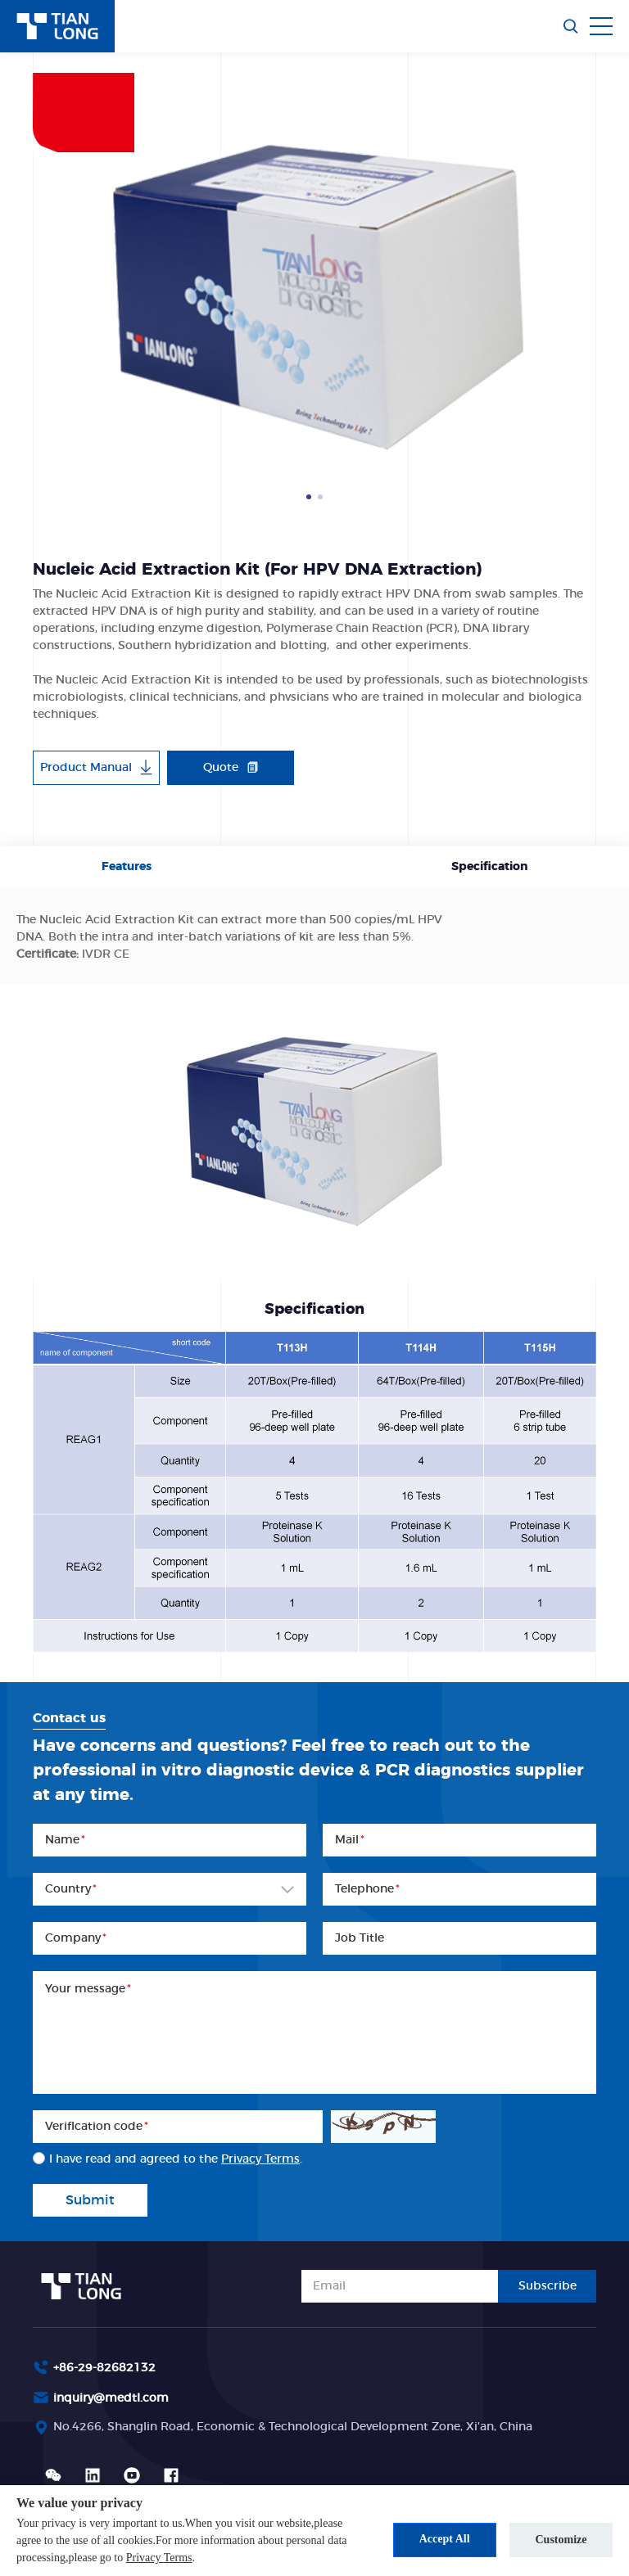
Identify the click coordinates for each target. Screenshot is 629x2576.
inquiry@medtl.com (111, 2398)
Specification (489, 867)
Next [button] (588, 290)
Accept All (443, 2539)
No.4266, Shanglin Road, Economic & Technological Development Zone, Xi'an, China (292, 2427)
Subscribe (547, 2286)
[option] (314, 290)
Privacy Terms (159, 2557)
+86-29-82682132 (104, 2368)
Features (127, 867)
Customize (561, 2539)
